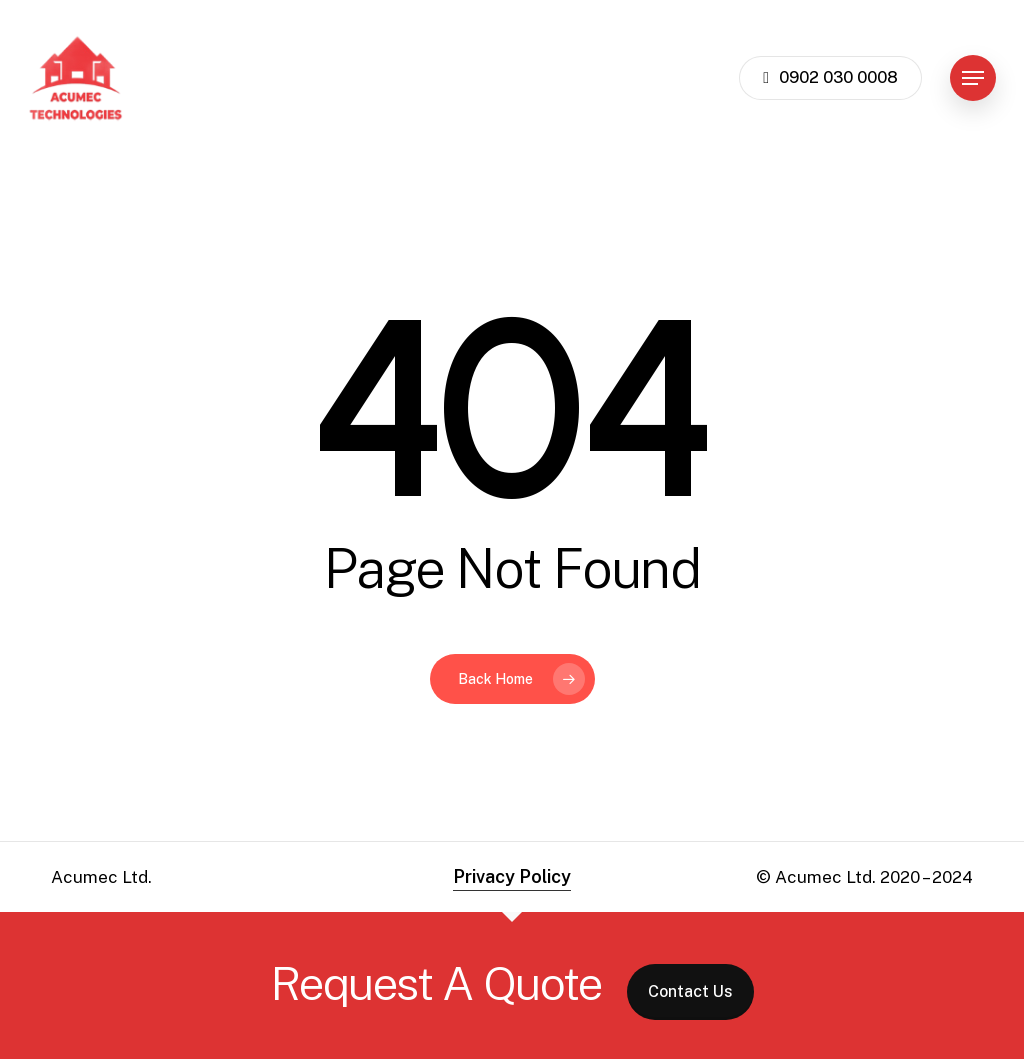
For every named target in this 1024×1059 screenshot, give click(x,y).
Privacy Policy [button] (512, 876)
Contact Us (690, 991)
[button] (973, 78)
